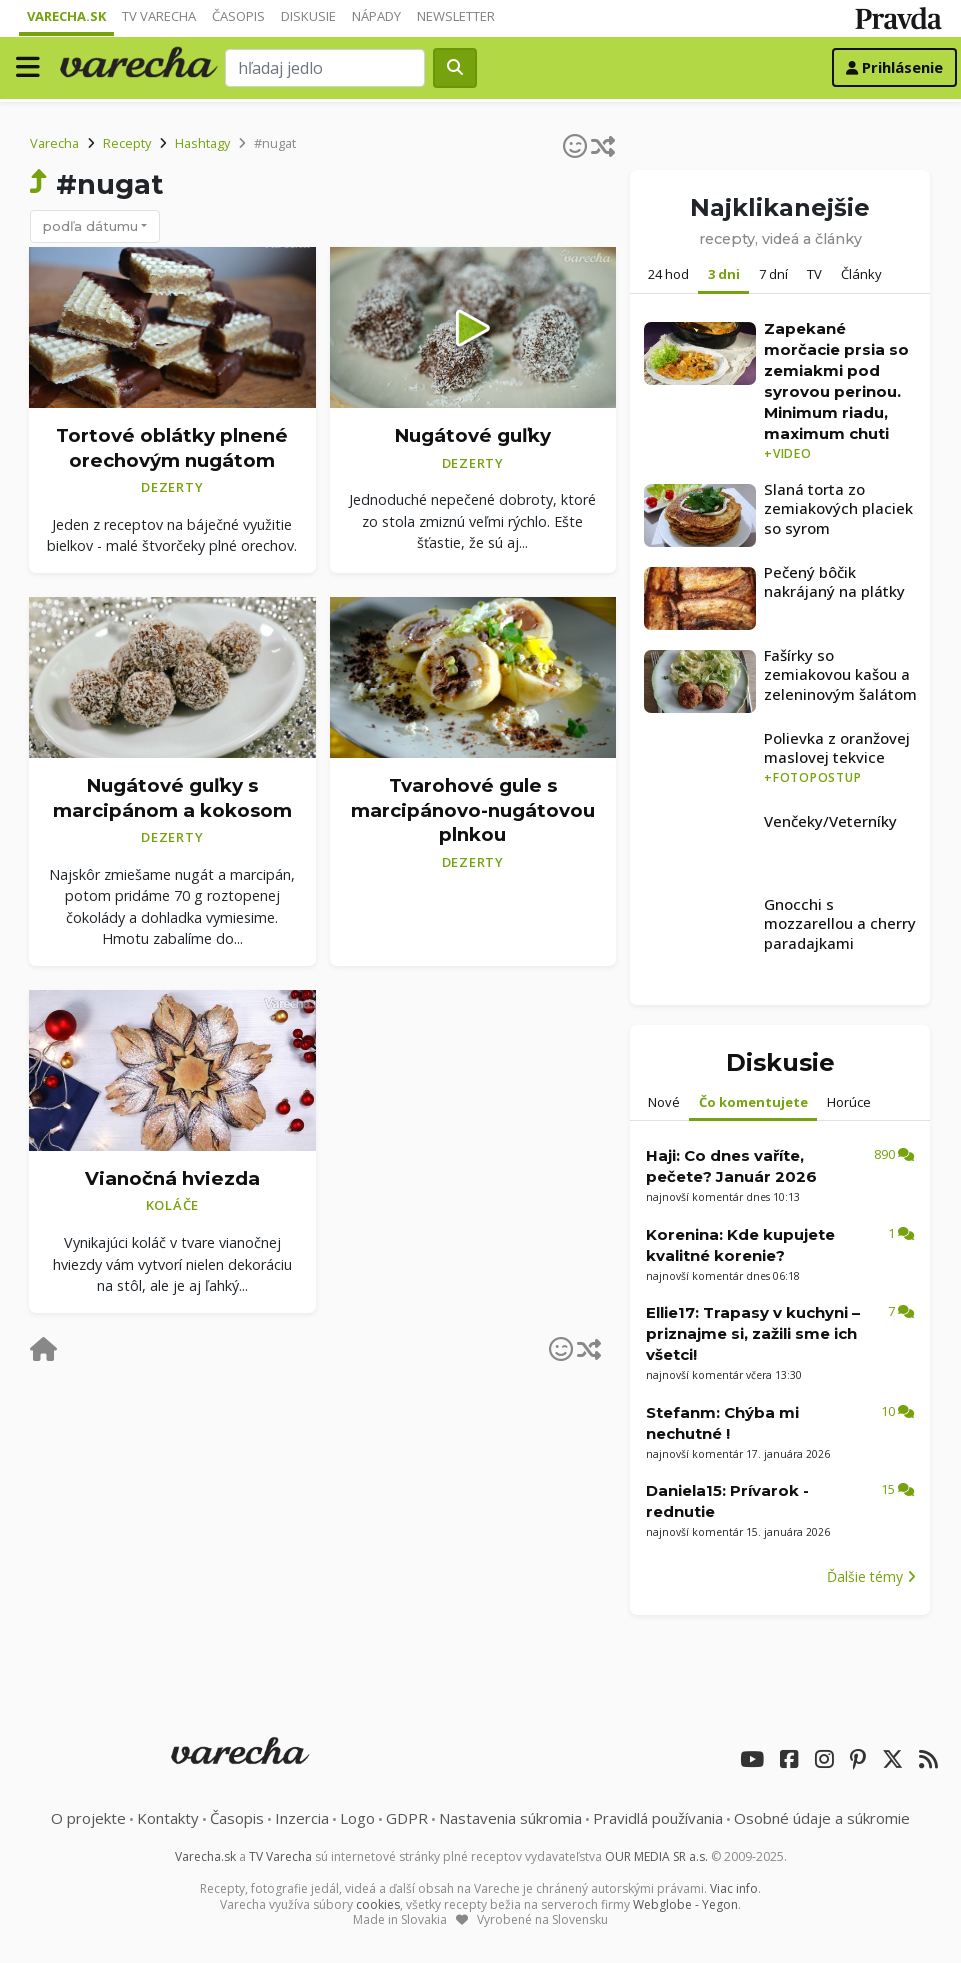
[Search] (325, 68)
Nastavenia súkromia (510, 1818)
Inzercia (302, 1818)
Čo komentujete (753, 1102)
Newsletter (456, 16)
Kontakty (168, 1818)
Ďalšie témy (871, 1576)
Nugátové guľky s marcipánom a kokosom (172, 798)
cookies (378, 1904)
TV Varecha (159, 16)
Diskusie (308, 16)
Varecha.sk (66, 16)
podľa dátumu (90, 226)
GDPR (407, 1818)
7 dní (773, 274)
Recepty (127, 143)
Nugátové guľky (472, 435)
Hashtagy (202, 143)
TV (814, 274)
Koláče (173, 1205)
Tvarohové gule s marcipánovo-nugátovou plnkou (473, 810)
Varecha (54, 143)
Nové (664, 1102)
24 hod (668, 274)
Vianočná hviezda (172, 1178)
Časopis (238, 16)
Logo (357, 1818)
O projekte (88, 1818)
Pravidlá (658, 1818)
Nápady (376, 16)
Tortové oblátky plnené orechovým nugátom (172, 448)
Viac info (734, 1888)
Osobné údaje (822, 1818)
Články (861, 274)
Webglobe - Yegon (685, 1904)
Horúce (849, 1102)
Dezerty (172, 487)
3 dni (724, 274)
